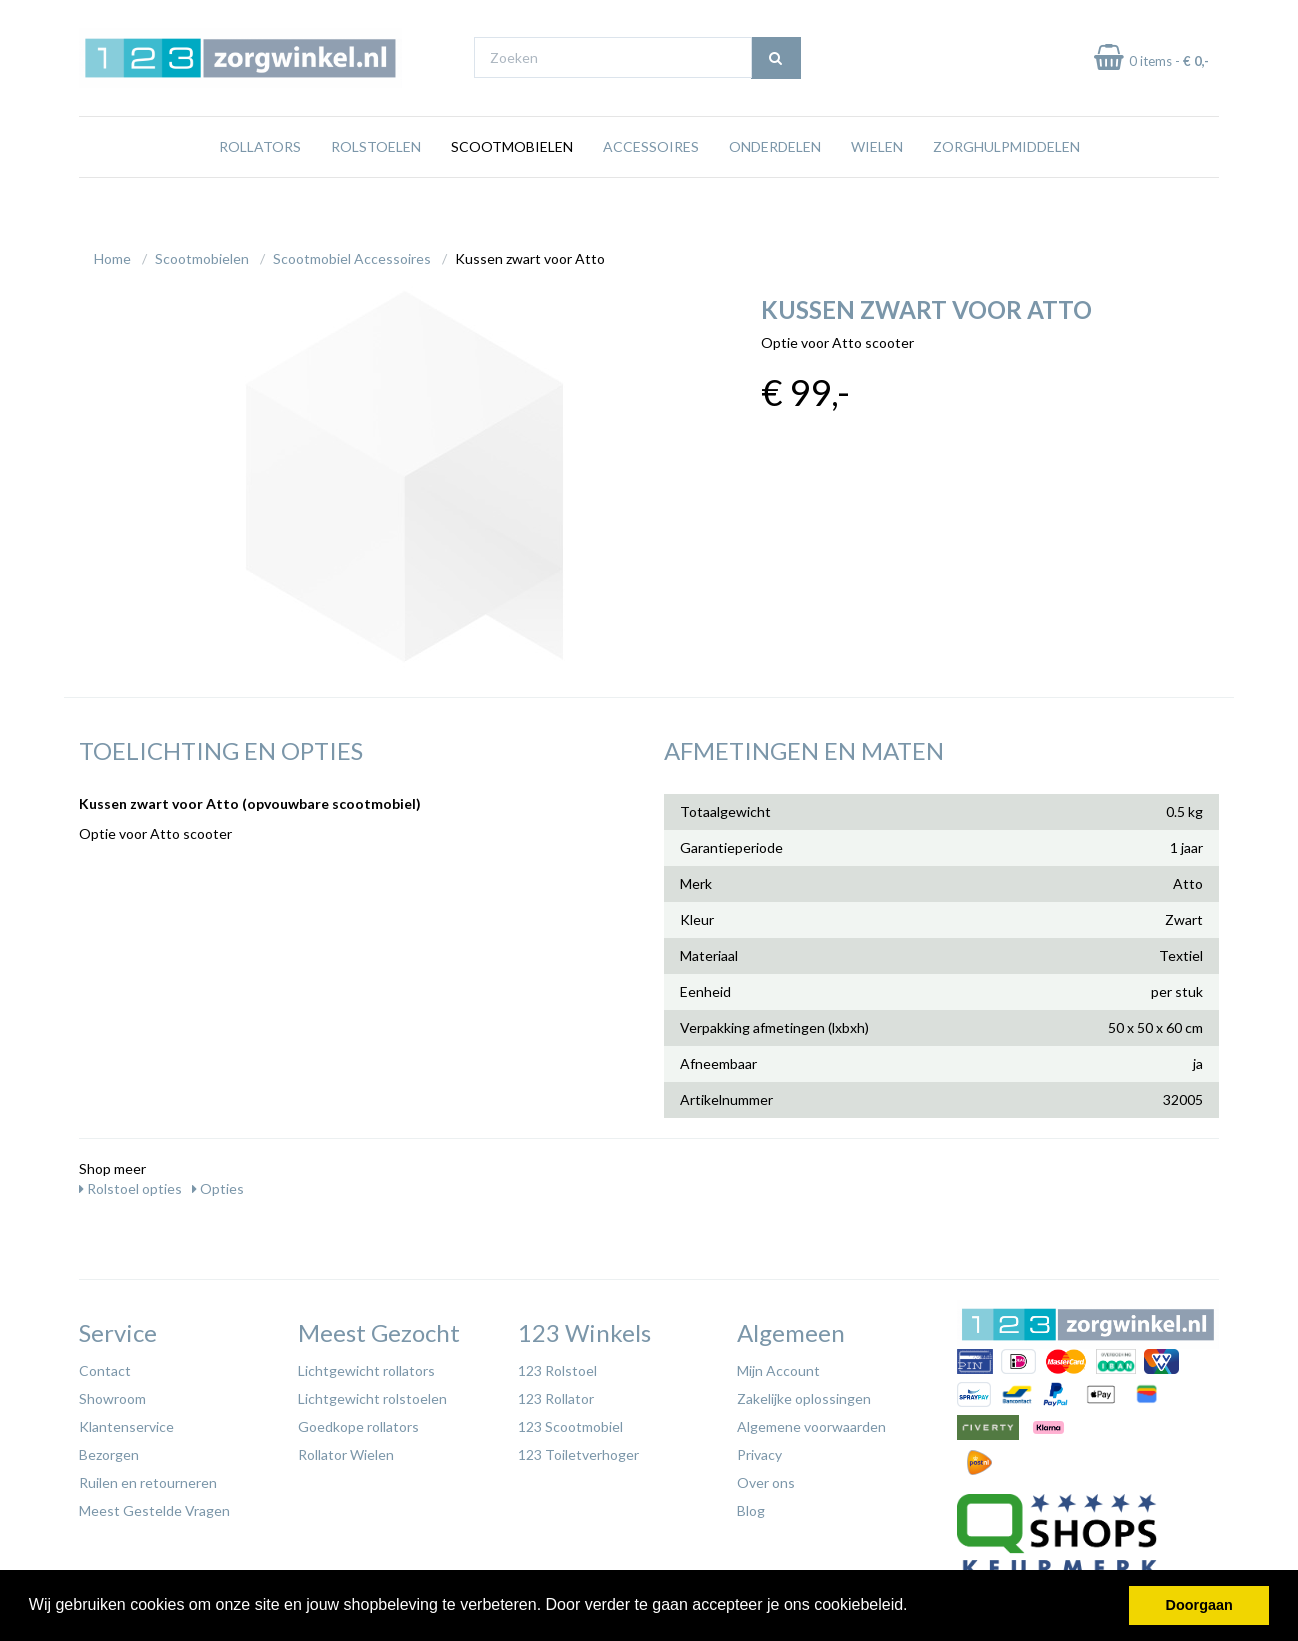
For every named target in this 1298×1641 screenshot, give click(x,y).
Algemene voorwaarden (811, 1421)
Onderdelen (775, 184)
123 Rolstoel (557, 1365)
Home (112, 253)
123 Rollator (556, 1393)
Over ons (766, 1477)
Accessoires (651, 184)
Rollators (260, 184)
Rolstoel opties (130, 1183)
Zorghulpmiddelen (1006, 184)
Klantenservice (126, 1421)
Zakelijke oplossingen (804, 1393)
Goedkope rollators (358, 1421)
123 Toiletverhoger (578, 1449)
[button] (915, 1607)
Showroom (112, 1393)
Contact (105, 1365)
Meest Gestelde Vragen (154, 1505)
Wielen (877, 184)
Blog (751, 1505)
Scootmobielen (512, 184)
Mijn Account (778, 1365)
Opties (218, 1183)
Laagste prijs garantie (1160, 18)
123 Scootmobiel (570, 1421)
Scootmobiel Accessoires (352, 253)
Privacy (759, 1449)
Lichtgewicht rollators (366, 1365)
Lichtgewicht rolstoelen (372, 1393)
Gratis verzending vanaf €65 (172, 18)
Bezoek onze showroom (844, 18)
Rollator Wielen (346, 1449)
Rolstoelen (376, 184)
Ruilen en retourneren (148, 1477)
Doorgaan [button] (1199, 1605)
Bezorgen (109, 1449)
